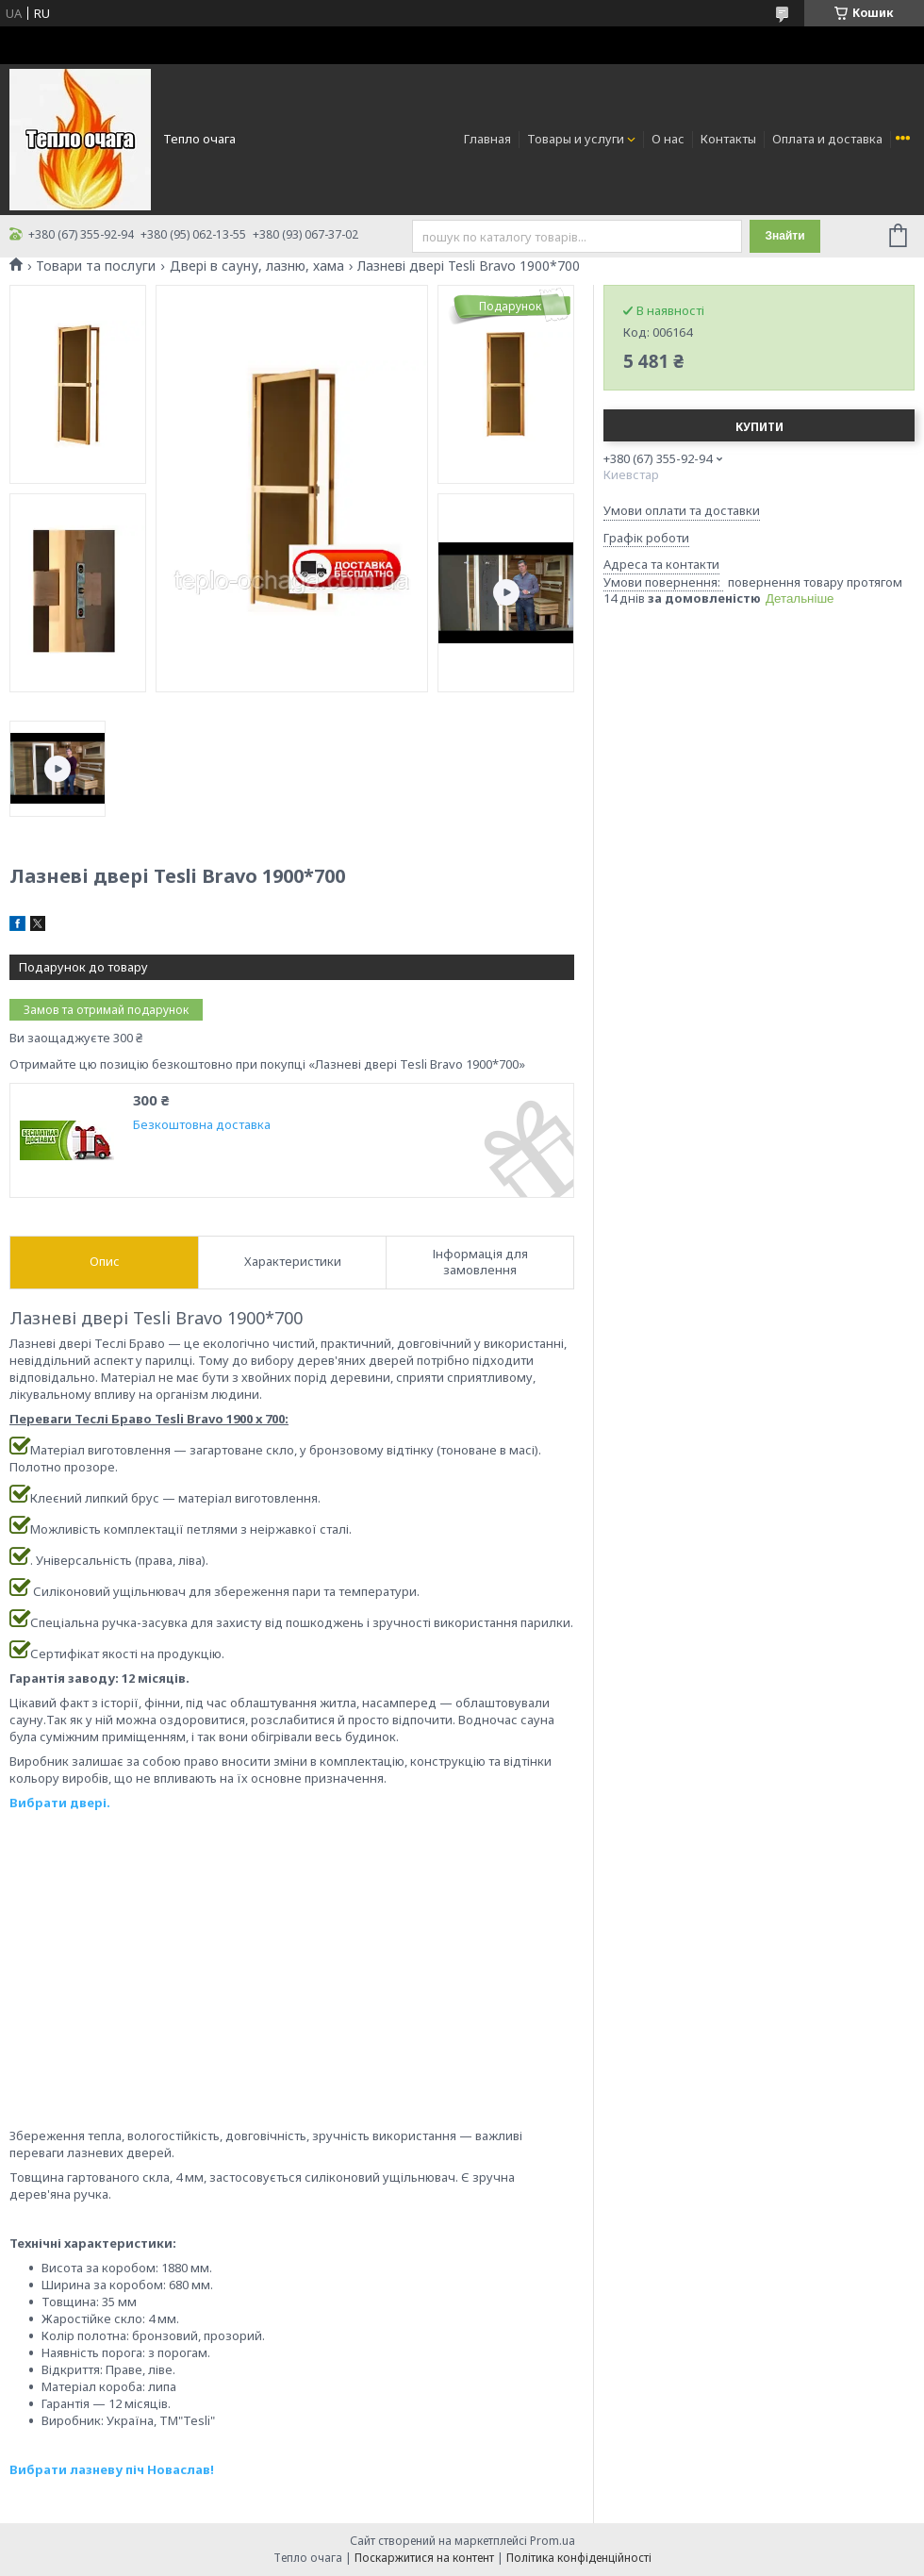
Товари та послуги (96, 266)
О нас (668, 138)
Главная (487, 138)
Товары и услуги (575, 138)
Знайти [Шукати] (784, 235)
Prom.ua (552, 2541)
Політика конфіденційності (579, 2558)
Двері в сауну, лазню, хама (257, 266)
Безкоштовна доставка (202, 1125)
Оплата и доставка (827, 138)
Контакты (728, 138)
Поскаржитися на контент (424, 2558)
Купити (759, 427)
